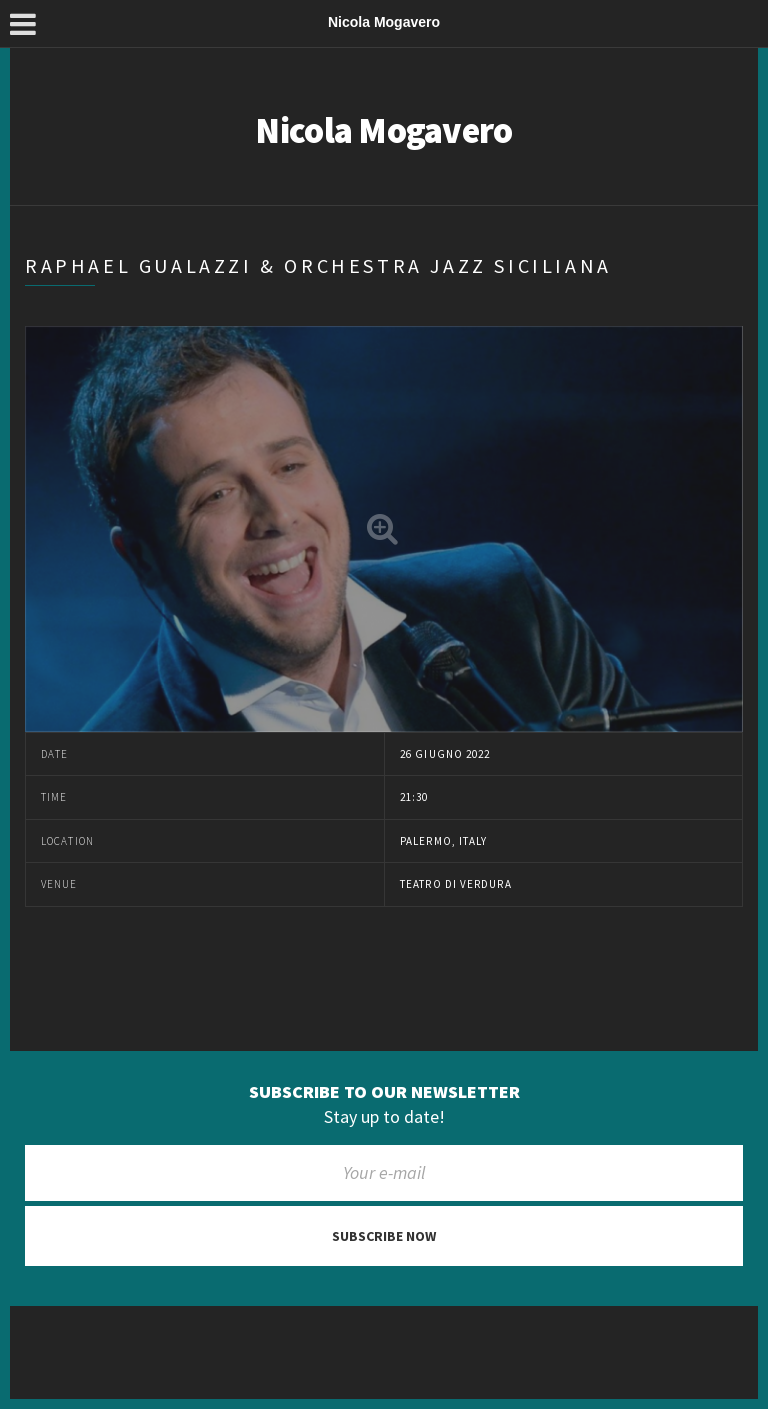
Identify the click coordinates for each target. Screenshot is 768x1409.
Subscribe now (384, 1236)
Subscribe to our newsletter (384, 1092)
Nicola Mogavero (383, 130)
